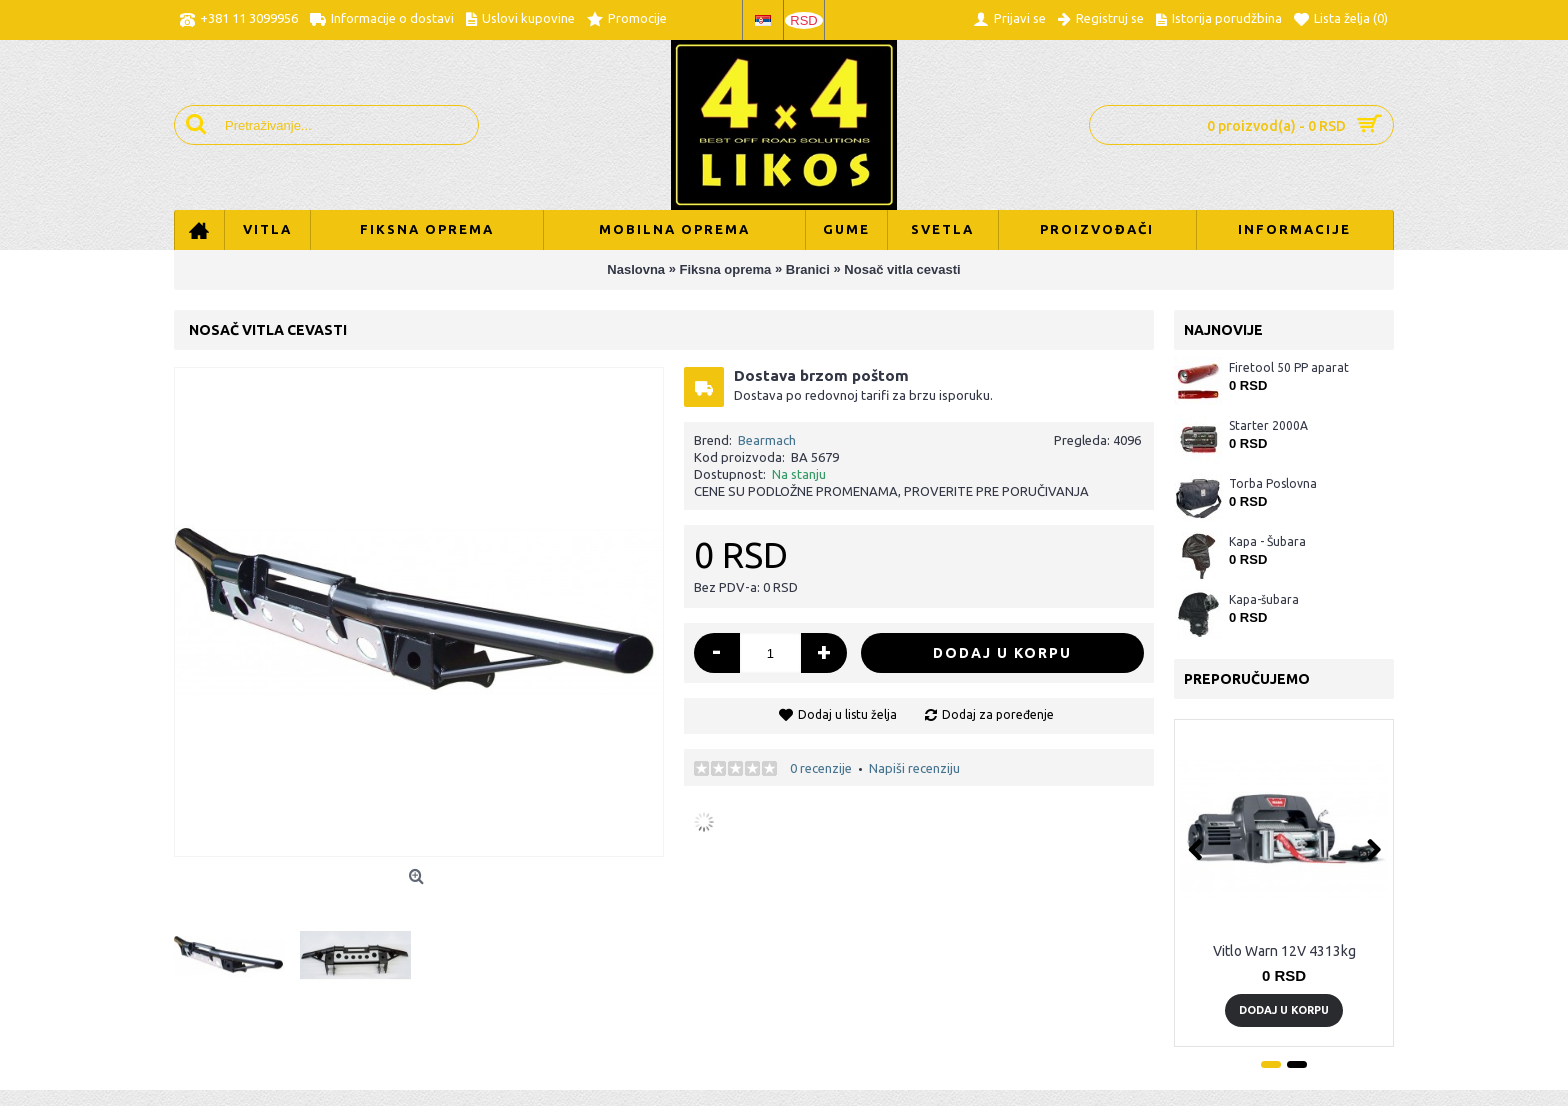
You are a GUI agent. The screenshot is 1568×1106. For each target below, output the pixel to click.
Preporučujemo (1247, 679)
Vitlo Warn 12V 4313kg (1284, 951)
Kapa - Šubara (1267, 541)
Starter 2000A (1268, 425)
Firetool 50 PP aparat (1289, 367)
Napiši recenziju (914, 768)
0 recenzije (821, 768)
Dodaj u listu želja (847, 714)
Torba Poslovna (1273, 483)
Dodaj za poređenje (998, 714)
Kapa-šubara (1264, 599)
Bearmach (767, 440)
